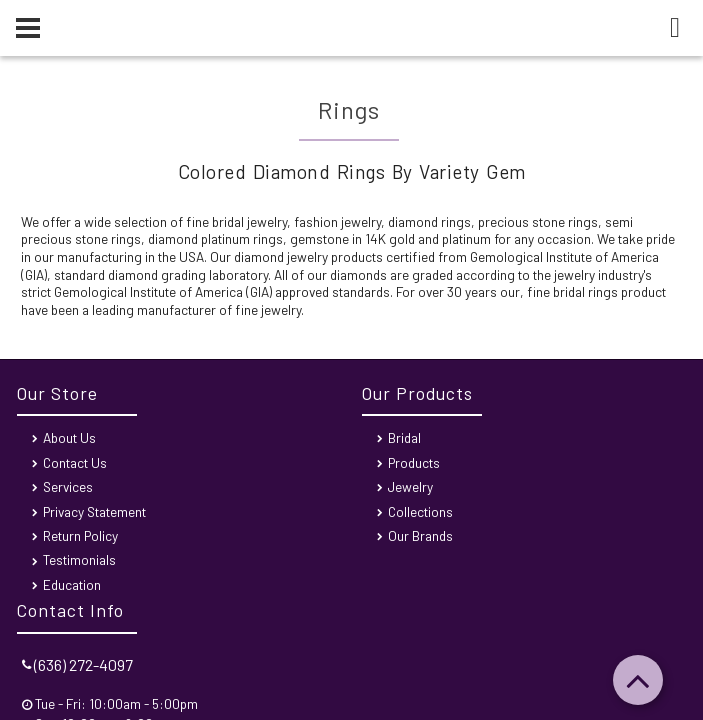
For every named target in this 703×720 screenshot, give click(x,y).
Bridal (404, 437)
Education (72, 584)
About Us (69, 437)
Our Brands (420, 535)
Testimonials (79, 559)
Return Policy (80, 535)
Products (414, 462)
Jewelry (410, 486)
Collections (420, 511)
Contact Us (75, 462)
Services (68, 486)
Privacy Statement (94, 511)
